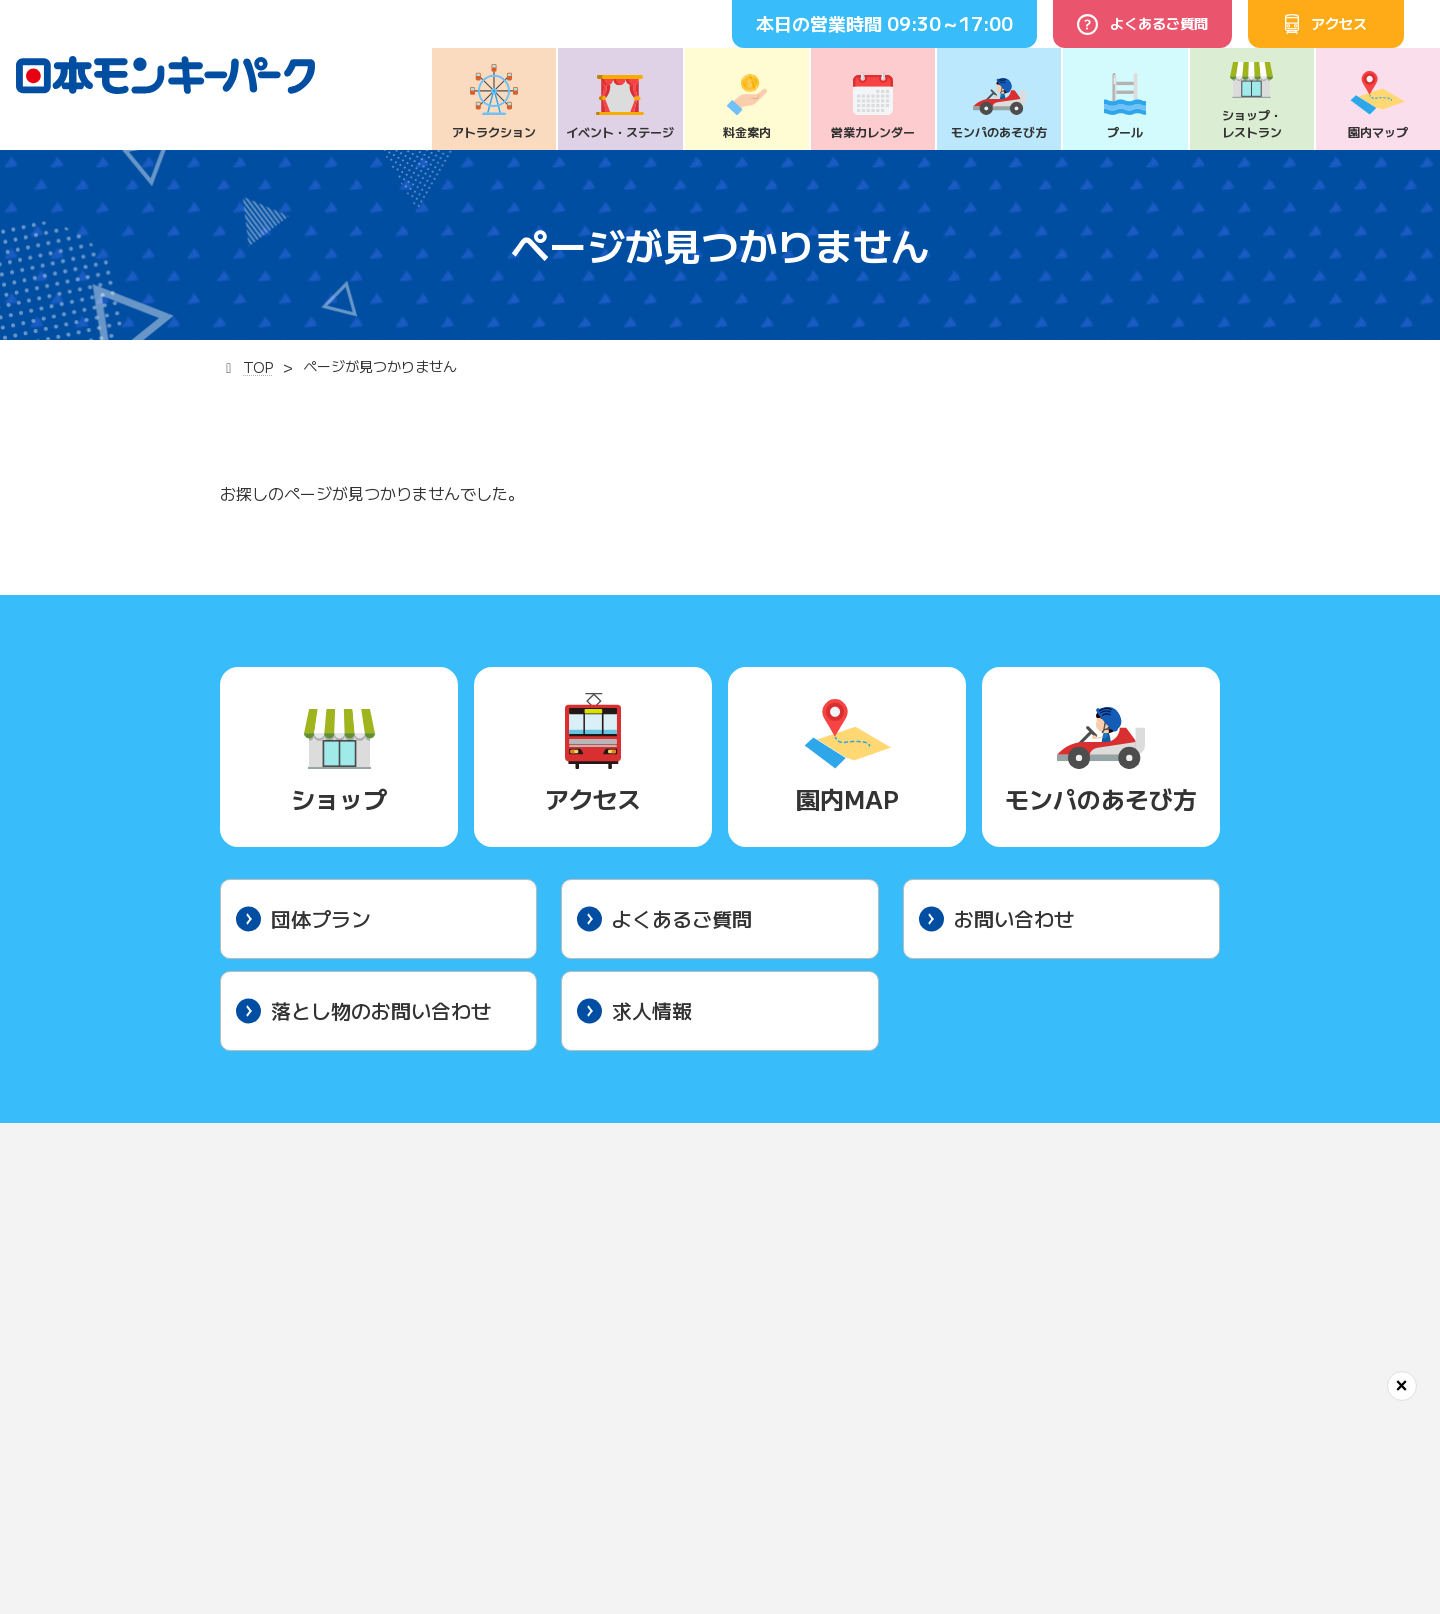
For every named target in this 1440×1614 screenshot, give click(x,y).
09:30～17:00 (950, 23)
